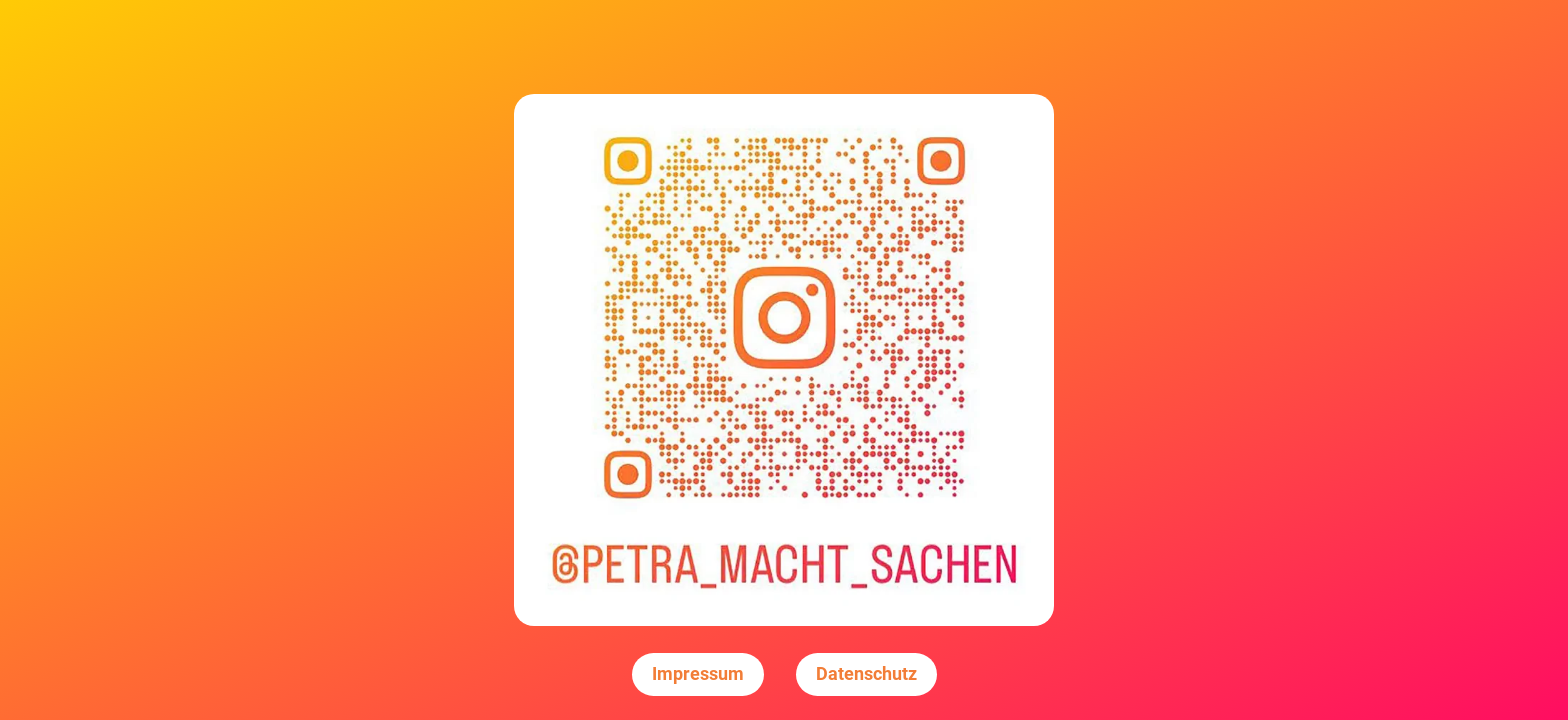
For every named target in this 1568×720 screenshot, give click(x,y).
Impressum (698, 674)
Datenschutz (866, 674)
